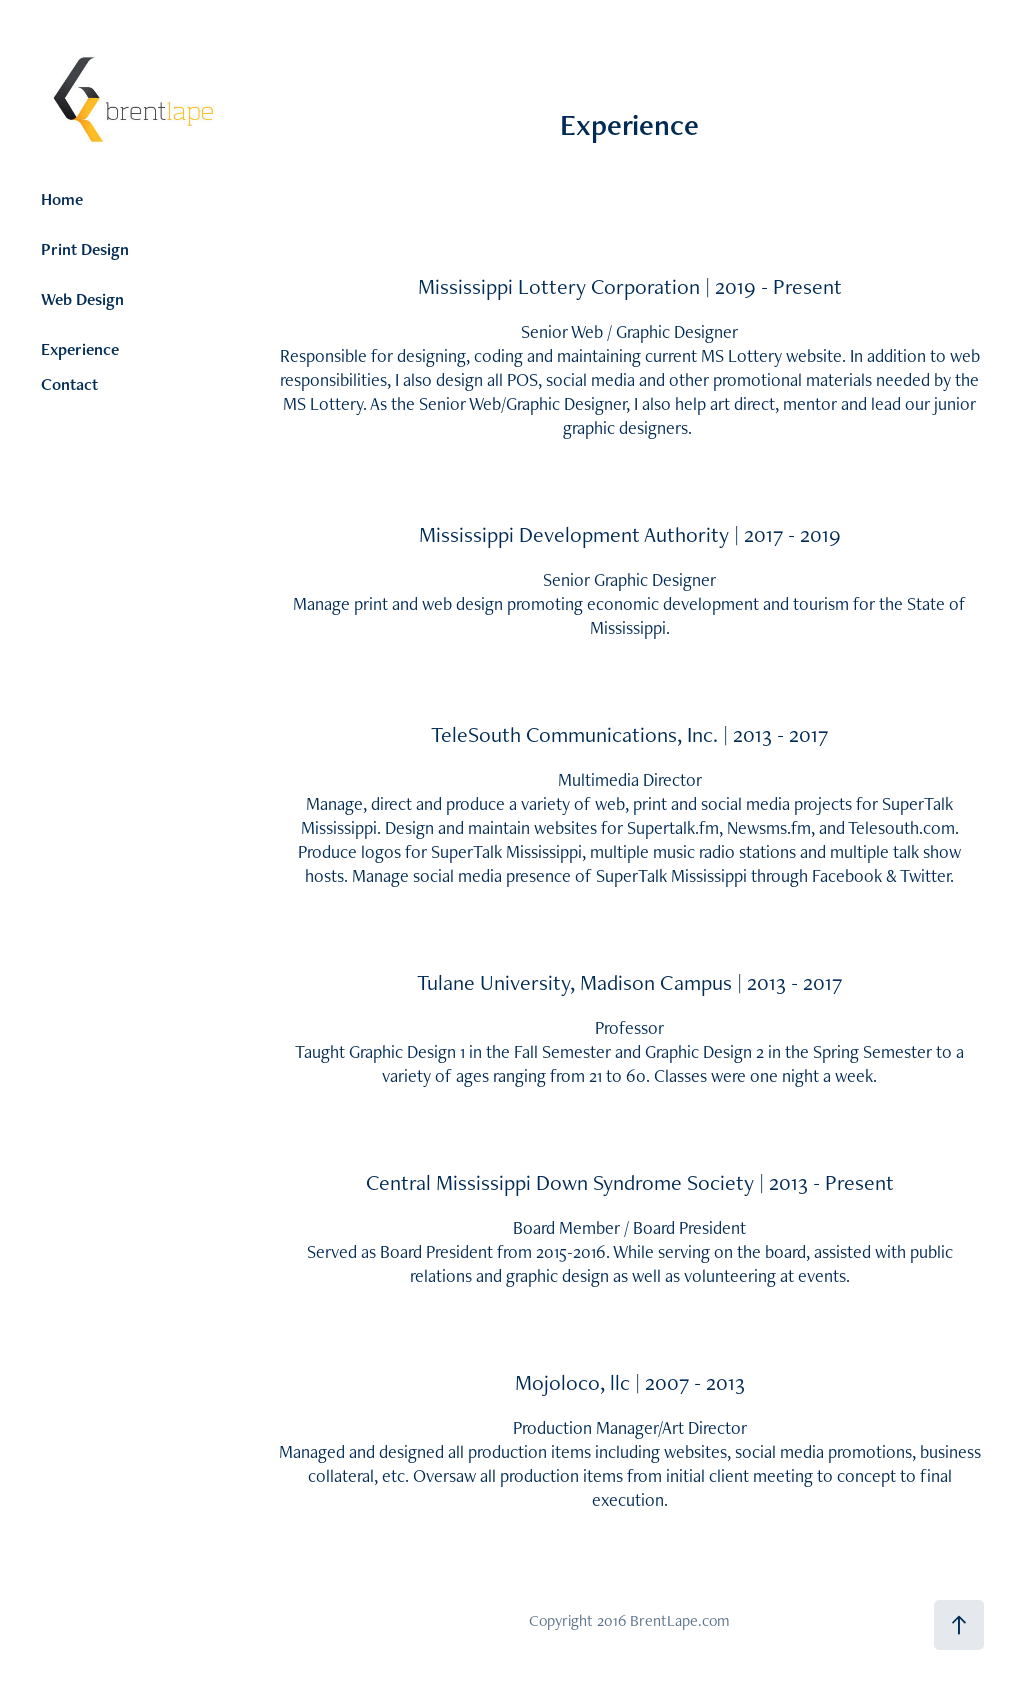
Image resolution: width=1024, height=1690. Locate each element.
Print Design (85, 249)
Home (62, 199)
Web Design (82, 299)
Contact (69, 384)
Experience (80, 349)
